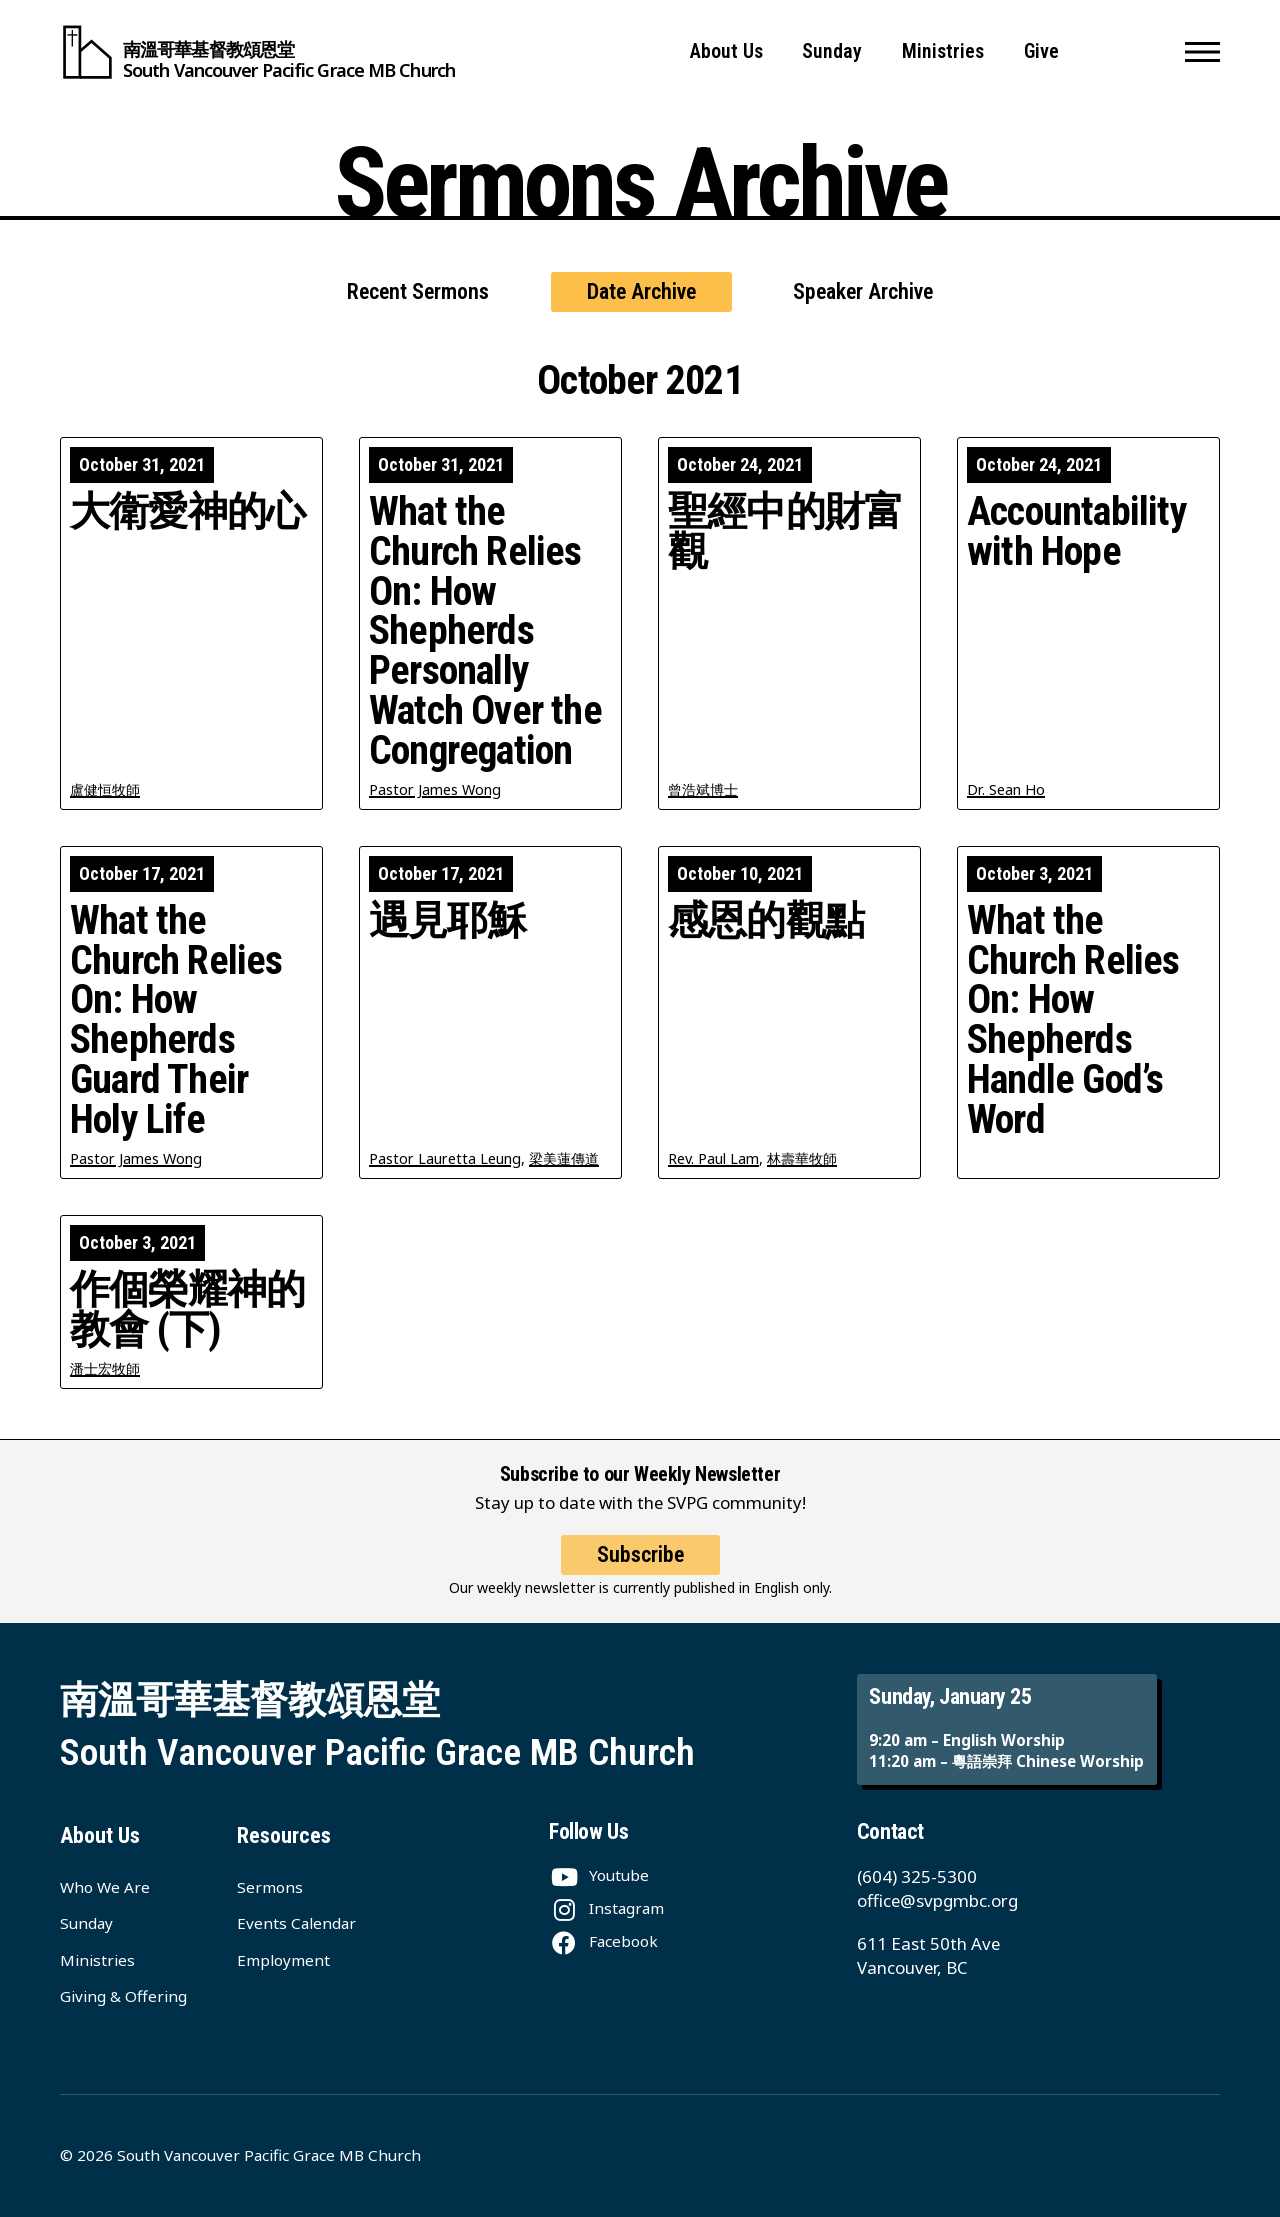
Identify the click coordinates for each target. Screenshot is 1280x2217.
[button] (1202, 52)
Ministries (943, 51)
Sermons (270, 1887)
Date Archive (641, 291)
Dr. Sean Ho (1006, 789)
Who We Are (105, 1887)
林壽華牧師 (802, 1158)
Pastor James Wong (435, 789)
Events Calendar (296, 1923)
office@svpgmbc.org (937, 1900)
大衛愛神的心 (187, 512)
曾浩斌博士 (703, 789)
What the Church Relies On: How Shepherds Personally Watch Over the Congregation (485, 631)
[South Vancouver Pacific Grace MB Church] (257, 52)
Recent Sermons (418, 291)
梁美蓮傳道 (564, 1158)
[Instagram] (606, 1908)
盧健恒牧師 (105, 789)
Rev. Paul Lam (713, 1158)
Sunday (832, 51)
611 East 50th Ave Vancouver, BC (928, 1955)
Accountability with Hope (1077, 532)
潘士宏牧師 (105, 1368)
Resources (284, 1835)
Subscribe (640, 1572)
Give (1041, 51)
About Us (726, 51)
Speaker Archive (863, 291)
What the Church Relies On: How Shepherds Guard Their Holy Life (176, 1020)
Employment (283, 1960)
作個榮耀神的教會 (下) (187, 1310)
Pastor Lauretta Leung (445, 1158)
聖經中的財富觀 (785, 532)
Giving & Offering (123, 1996)
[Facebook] (603, 1941)
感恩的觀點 (766, 921)
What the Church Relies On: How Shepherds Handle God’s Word (1073, 1020)
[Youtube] (599, 1875)
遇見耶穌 (447, 921)
